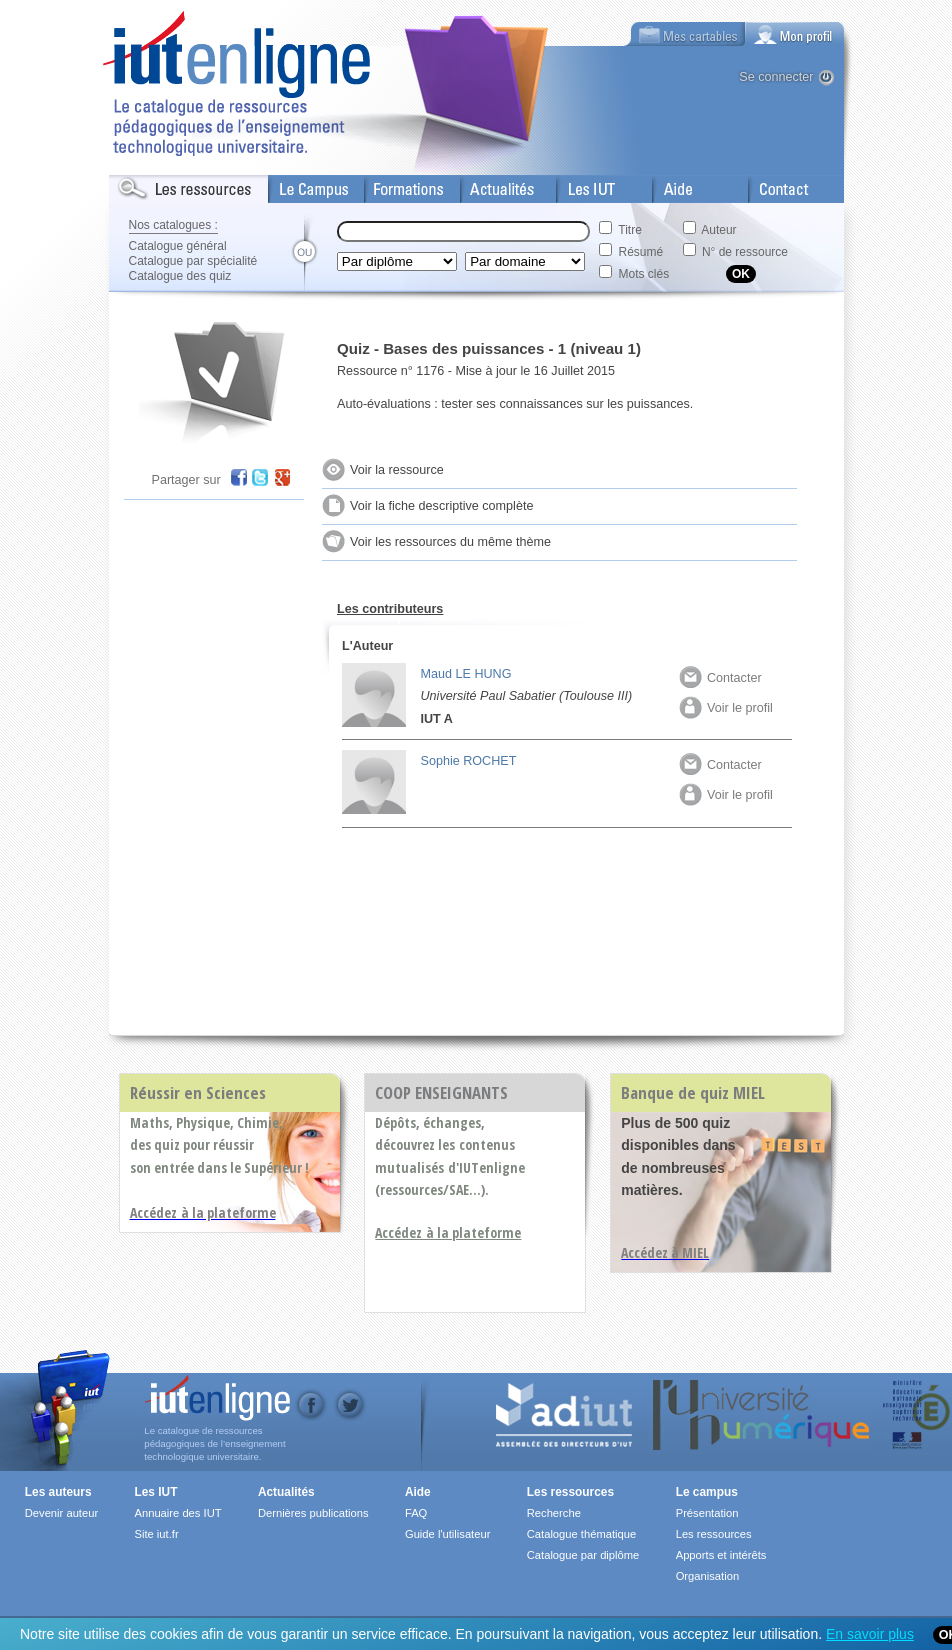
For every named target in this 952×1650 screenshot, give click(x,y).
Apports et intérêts (721, 1555)
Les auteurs (58, 1492)
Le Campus (302, 185)
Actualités (488, 185)
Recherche (554, 1513)
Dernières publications (313, 1513)
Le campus (707, 1492)
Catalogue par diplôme (583, 1555)
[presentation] (795, 34)
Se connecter (776, 77)
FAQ (416, 1513)
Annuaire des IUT (177, 1513)
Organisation (707, 1576)
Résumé (641, 252)
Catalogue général (178, 246)
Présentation (707, 1513)
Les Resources (153, 185)
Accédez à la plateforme (448, 1232)
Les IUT (580, 185)
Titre (630, 230)
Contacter (720, 678)
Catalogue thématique (581, 1534)
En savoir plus (870, 1634)
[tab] (795, 34)
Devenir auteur (61, 1513)
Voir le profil (726, 708)
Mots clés (644, 274)
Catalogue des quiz (180, 276)
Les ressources (570, 1492)
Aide (666, 185)
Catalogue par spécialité (193, 261)
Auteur (718, 230)
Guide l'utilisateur (447, 1534)
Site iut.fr (156, 1534)
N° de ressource (745, 252)
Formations (397, 185)
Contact (771, 185)
